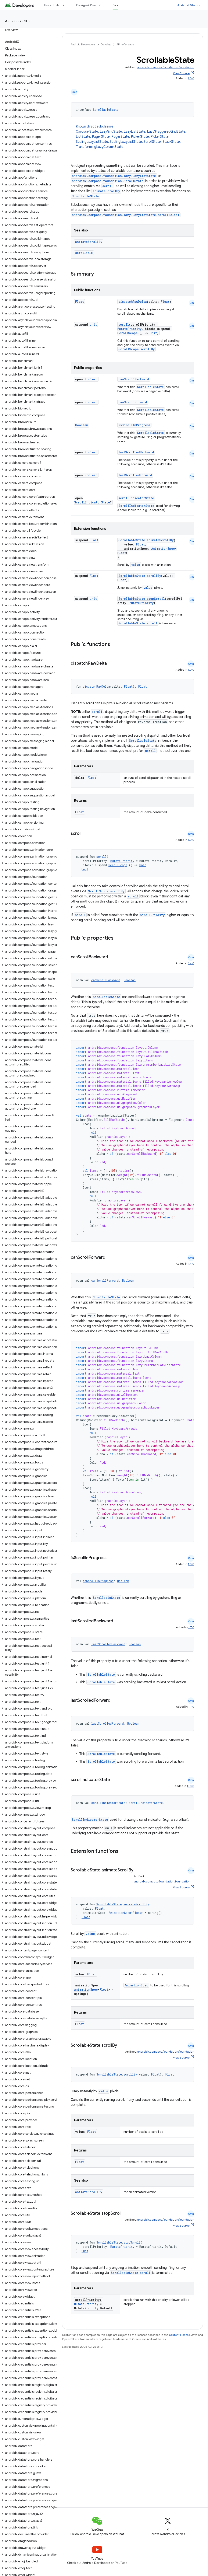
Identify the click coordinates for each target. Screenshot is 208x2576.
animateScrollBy (106, 191)
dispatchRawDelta (132, 302)
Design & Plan (86, 5)
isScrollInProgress (134, 425)
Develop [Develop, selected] (118, 5)
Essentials (52, 5)
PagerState (101, 137)
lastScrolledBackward (136, 452)
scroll (107, 186)
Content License (179, 2335)
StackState (171, 142)
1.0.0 (191, 78)
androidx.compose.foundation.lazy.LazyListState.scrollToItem (125, 215)
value (135, 565)
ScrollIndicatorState (92, 502)
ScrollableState (105, 110)
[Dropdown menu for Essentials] (65, 5)
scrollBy (154, 576)
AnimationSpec (163, 549)
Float (79, 302)
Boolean (91, 379)
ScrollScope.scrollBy (136, 349)
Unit (93, 324)
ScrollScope (127, 333)
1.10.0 (190, 1786)
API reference (18, 21)
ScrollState (152, 142)
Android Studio (188, 5)
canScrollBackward (133, 379)
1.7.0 (191, 1627)
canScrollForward (132, 402)
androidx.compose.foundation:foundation (165, 67)
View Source (181, 73)
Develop (106, 44)
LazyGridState (111, 131)
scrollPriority (152, 915)
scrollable (84, 253)
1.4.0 (191, 963)
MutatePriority (129, 329)
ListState (83, 137)
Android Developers (83, 44)
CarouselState (87, 131)
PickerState (140, 137)
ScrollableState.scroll (137, 623)
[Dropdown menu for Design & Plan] (101, 5)
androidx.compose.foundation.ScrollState (107, 181)
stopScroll (156, 599)
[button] (27, 75)
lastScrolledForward (135, 475)
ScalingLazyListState (92, 142)
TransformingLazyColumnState (99, 147)
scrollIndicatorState (136, 498)
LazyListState (134, 131)
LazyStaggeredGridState (166, 131)
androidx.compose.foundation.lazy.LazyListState (114, 176)
